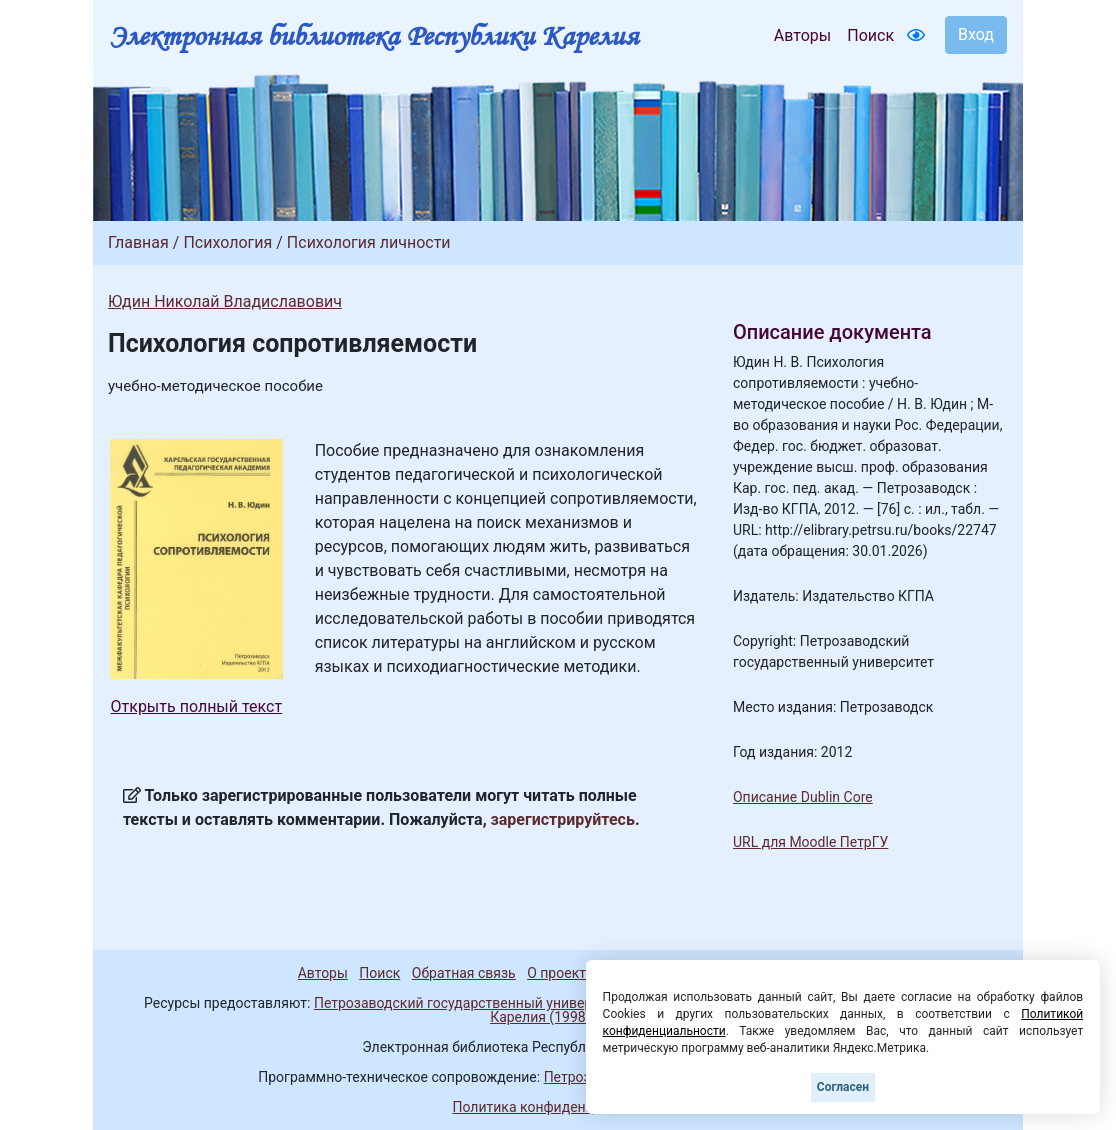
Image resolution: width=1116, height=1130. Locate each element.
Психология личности (369, 242)
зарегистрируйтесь (563, 819)
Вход (976, 34)
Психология (227, 242)
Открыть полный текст (197, 706)
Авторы (802, 35)
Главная (138, 242)
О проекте (560, 973)
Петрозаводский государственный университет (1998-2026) (511, 1003)
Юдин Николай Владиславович (225, 301)
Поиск (870, 35)
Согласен (843, 1087)
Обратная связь (464, 973)
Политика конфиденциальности (557, 1107)
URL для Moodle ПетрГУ (810, 842)
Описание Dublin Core (803, 797)
